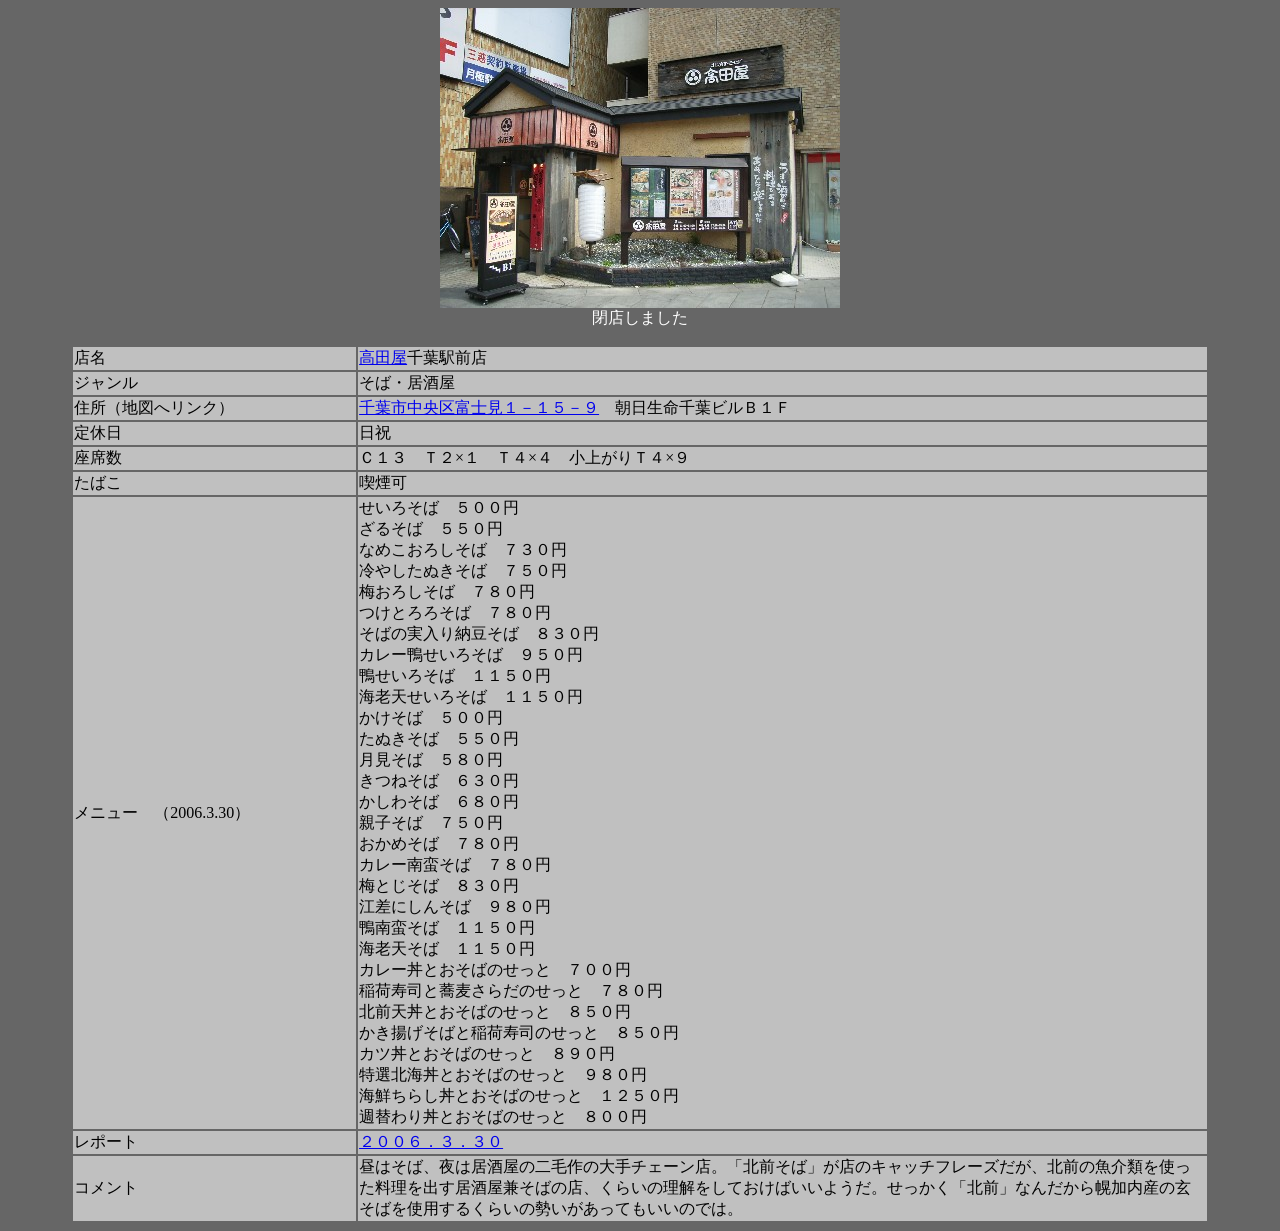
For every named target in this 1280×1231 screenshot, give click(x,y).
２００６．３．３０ (431, 1141)
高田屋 (383, 357)
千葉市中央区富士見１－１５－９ (479, 407)
